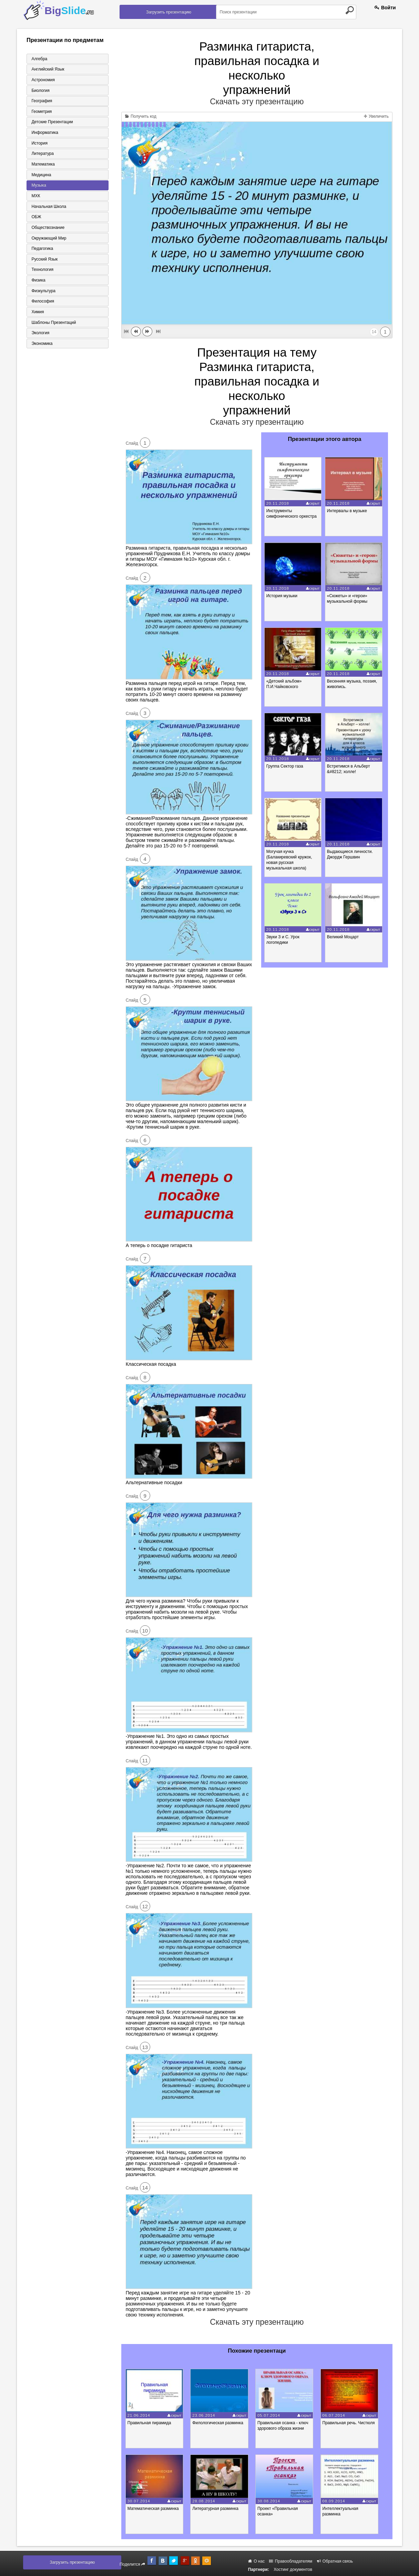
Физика (37, 282)
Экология (39, 336)
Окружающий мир (47, 239)
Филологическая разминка (221, 2422)
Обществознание (46, 229)
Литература (41, 154)
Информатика (43, 133)
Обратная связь (335, 2561)
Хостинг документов (293, 2569)
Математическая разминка (155, 2508)
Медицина (40, 175)
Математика (42, 165)
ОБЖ (35, 218)
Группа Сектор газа (285, 766)
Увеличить (376, 116)
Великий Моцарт (344, 937)
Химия (36, 314)
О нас (256, 2561)
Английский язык (46, 69)
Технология (41, 272)
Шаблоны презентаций (52, 325)
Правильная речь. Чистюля (356, 2422)
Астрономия (42, 79)
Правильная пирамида (151, 2422)
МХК (34, 197)
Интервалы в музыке (349, 510)
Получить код (140, 116)
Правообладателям (290, 2561)
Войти (385, 7)
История (38, 143)
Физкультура (42, 293)
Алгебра (38, 58)
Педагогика (41, 250)
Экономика (40, 346)
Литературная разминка (219, 2508)
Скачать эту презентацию (257, 101)
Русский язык (43, 261)
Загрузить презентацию (168, 12)
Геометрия (40, 111)
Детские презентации (51, 122)
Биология (39, 90)
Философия (41, 304)
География (40, 101)
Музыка (37, 186)
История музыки (282, 595)
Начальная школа (47, 207)
